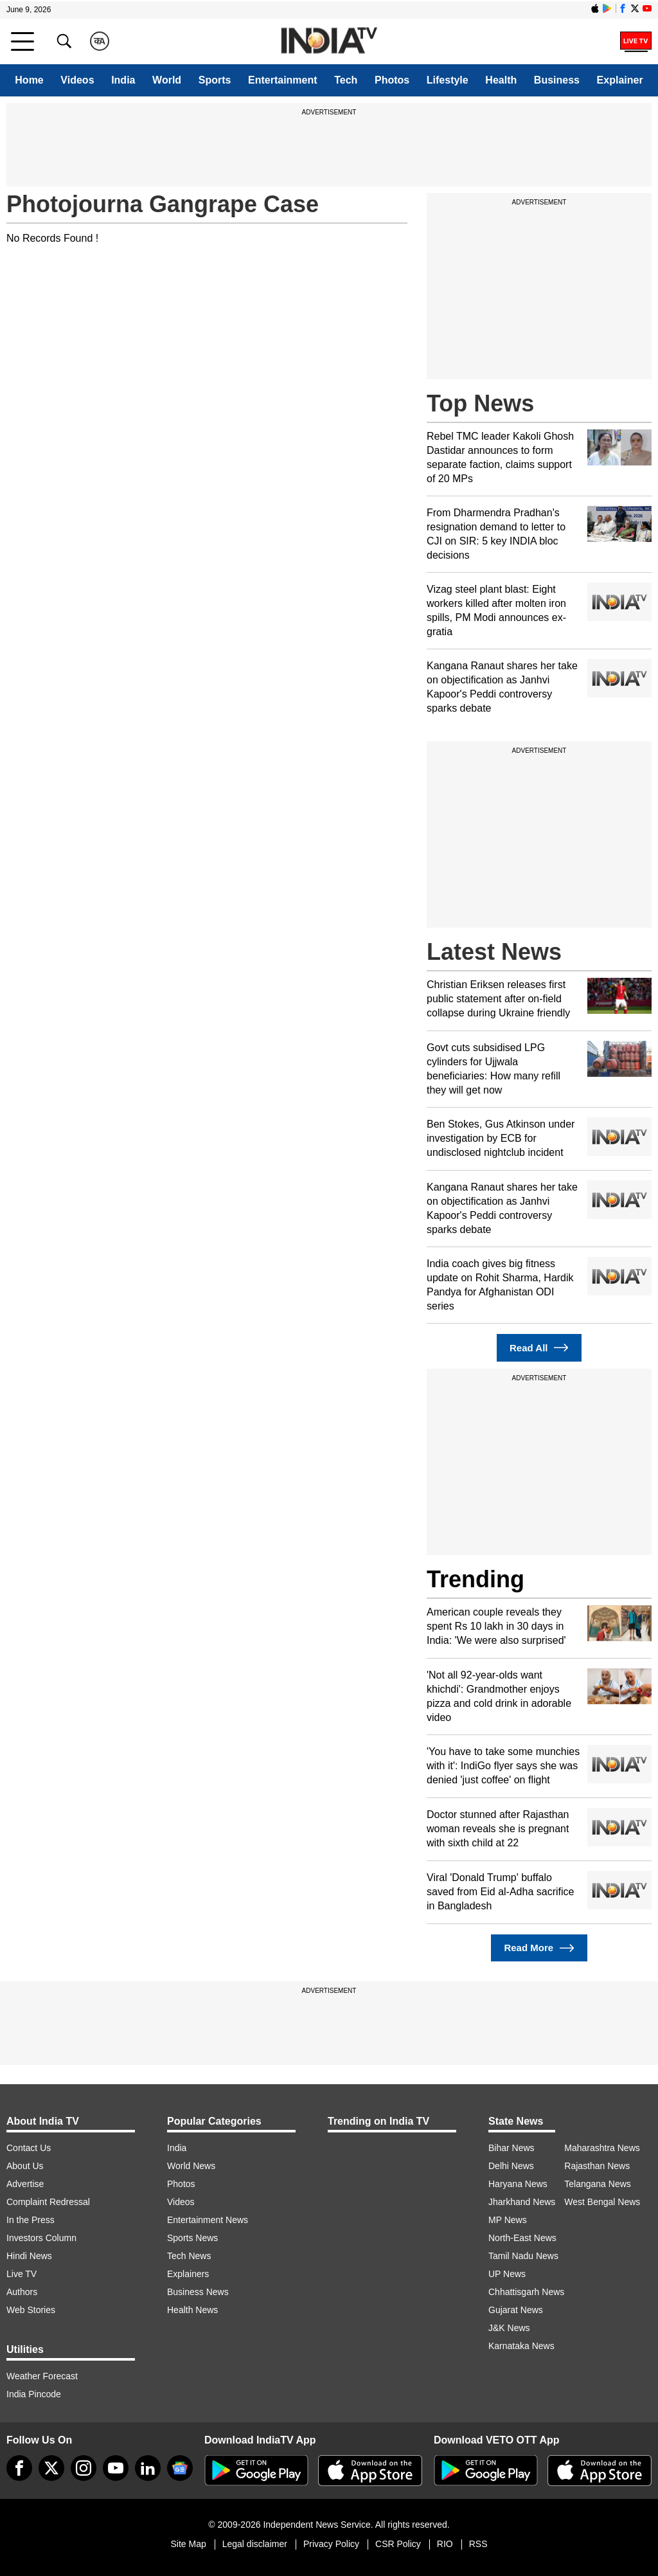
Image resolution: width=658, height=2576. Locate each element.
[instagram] (83, 2468)
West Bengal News (602, 2202)
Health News (192, 2310)
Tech (345, 80)
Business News (198, 2292)
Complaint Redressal (48, 2202)
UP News (507, 2274)
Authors (21, 2292)
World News (191, 2166)
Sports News (192, 2238)
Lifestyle (447, 80)
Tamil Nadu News (523, 2256)
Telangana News (597, 2184)
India (123, 80)
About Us (25, 2166)
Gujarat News (515, 2310)
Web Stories (30, 2310)
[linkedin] (148, 2468)
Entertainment (282, 80)
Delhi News (511, 2166)
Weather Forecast (42, 2376)
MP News (507, 2220)
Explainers (188, 2274)
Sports (215, 80)
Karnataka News (521, 2346)
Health (501, 80)
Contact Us (28, 2148)
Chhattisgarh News (526, 2292)
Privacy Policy (331, 2544)
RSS (478, 2544)
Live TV (21, 2274)
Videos (77, 80)
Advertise (25, 2184)
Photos (392, 80)
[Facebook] (19, 2468)
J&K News (509, 2328)
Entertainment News (207, 2220)
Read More (539, 1948)
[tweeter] (51, 2468)
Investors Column (41, 2238)
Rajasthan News (597, 2166)
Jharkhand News (521, 2202)
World (166, 80)
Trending (475, 1579)
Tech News (189, 2256)
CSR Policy (398, 2544)
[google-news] (180, 2468)
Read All (539, 1347)
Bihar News (511, 2148)
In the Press (30, 2220)
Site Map (188, 2544)
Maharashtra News (602, 2148)
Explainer (620, 80)
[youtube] (116, 2468)
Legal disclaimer (254, 2544)
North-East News (522, 2238)
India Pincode (33, 2394)
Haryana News (517, 2184)
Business (557, 80)
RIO (445, 2544)
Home (29, 80)
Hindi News (29, 2256)
